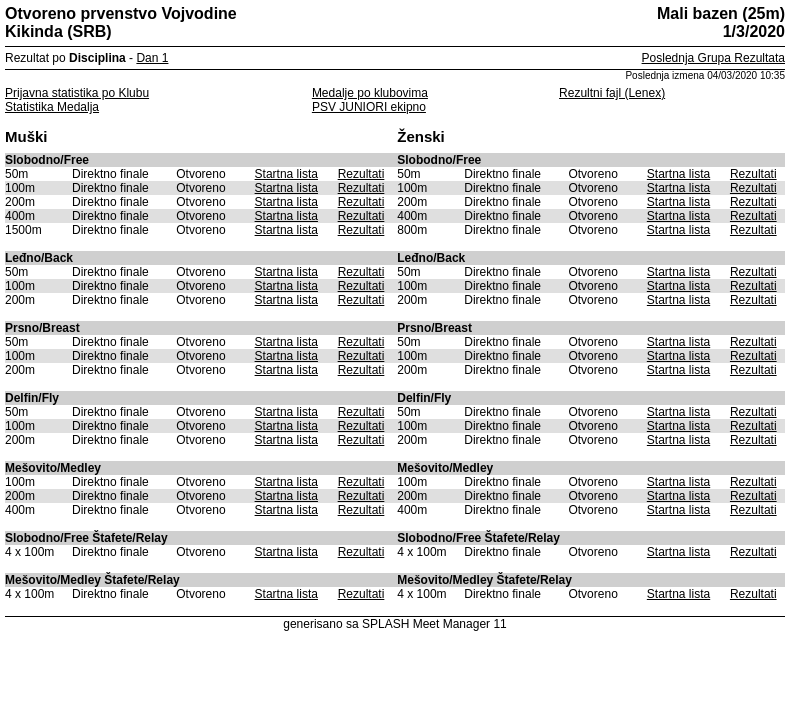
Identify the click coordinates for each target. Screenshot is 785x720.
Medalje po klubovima (370, 93)
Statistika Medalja (52, 107)
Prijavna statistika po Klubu (77, 93)
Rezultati (361, 174)
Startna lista (286, 174)
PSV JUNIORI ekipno (369, 107)
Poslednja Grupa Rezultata (713, 58)
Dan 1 (152, 58)
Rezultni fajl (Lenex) (612, 93)
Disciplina (97, 58)
